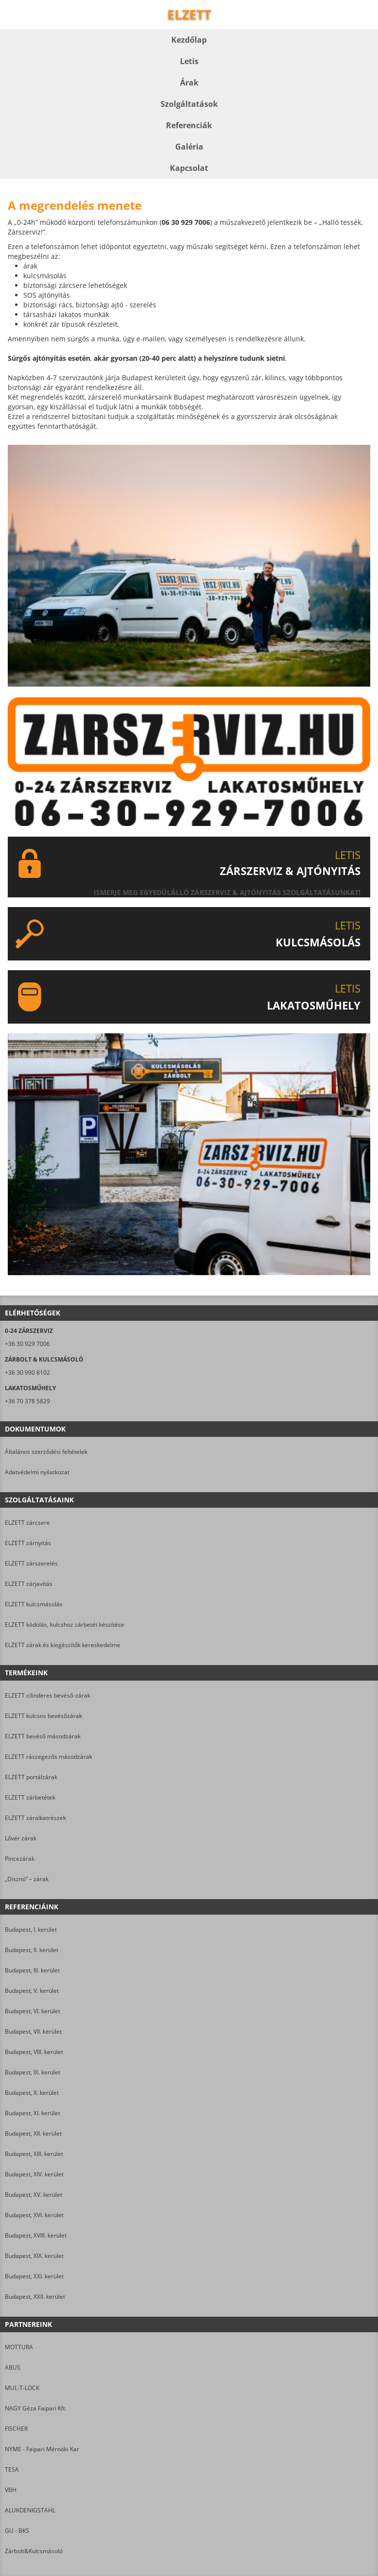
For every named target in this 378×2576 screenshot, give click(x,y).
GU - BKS (17, 2530)
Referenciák (189, 125)
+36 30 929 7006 (27, 1344)
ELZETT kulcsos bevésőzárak (43, 1716)
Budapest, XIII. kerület (34, 2154)
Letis (189, 61)
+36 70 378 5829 (27, 1401)
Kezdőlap (189, 39)
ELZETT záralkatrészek (35, 1818)
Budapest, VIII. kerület (34, 2052)
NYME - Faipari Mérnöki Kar (42, 2449)
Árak (189, 82)
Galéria (189, 146)
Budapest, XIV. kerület (34, 2174)
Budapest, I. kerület (31, 1929)
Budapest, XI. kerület (32, 2113)
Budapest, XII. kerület (33, 2133)
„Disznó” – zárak (27, 1879)
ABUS (12, 2367)
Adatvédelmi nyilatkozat (37, 1472)
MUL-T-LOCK (22, 2388)
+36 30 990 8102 (27, 1372)
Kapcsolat (189, 168)
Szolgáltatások (189, 104)
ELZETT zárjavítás (28, 1584)
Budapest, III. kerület (32, 1970)
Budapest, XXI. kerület (34, 2276)
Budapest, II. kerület (31, 1950)
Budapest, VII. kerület (33, 2031)
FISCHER (16, 2428)
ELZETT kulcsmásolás (34, 1604)
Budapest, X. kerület (32, 2092)
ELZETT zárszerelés (31, 1563)
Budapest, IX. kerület (32, 2072)
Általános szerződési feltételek (46, 1452)
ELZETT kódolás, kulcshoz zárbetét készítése (64, 1624)
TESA (12, 2469)
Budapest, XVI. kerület (34, 2215)
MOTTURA (19, 2347)
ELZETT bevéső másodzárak (43, 1736)
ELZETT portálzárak (31, 1777)
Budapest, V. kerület (32, 1991)
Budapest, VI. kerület (32, 2011)
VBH (10, 2490)
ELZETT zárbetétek (30, 1797)
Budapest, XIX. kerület (34, 2256)
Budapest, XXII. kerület (35, 2296)
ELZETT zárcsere (27, 1522)
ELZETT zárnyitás (28, 1543)
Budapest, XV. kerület (33, 2194)
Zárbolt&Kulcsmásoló (34, 2551)
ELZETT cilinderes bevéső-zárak (47, 1695)
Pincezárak (19, 1858)
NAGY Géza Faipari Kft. (35, 2408)
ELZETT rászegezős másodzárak (48, 1756)
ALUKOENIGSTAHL (30, 2510)
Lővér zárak (20, 1838)
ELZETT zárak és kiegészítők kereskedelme (62, 1645)
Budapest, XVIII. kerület (35, 2235)
